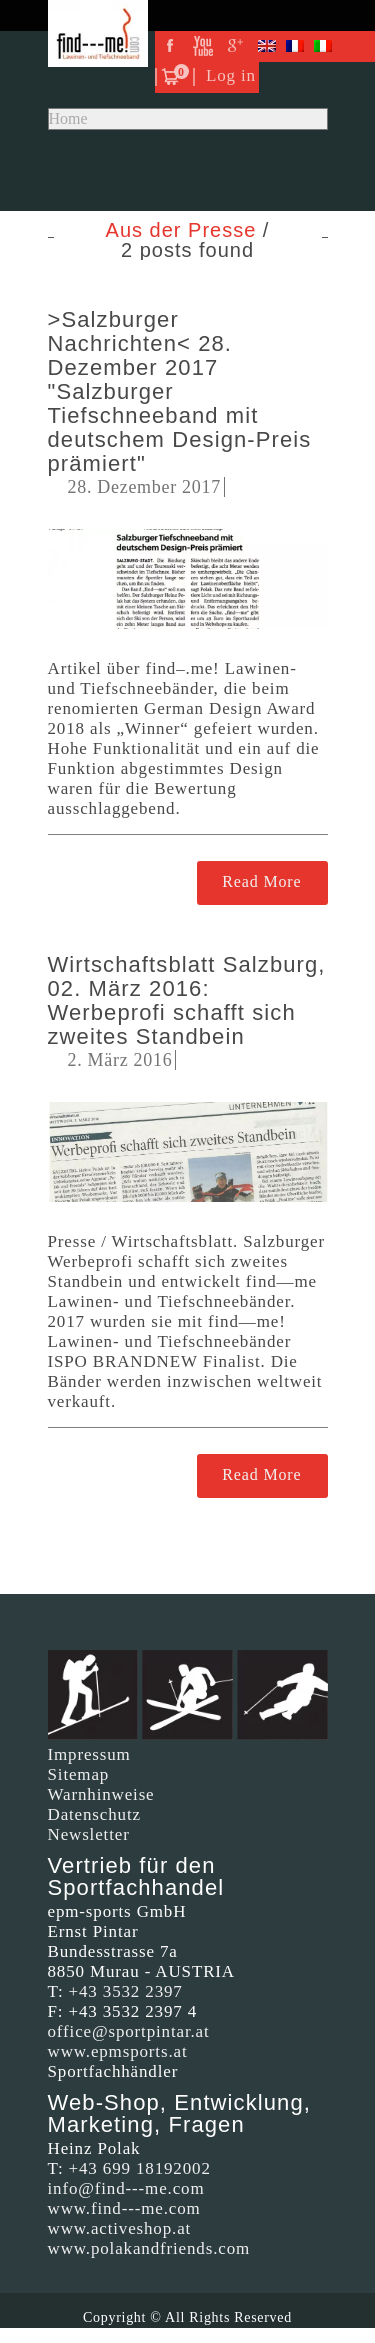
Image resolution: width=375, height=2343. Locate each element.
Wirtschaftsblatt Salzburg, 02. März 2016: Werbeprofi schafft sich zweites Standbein (187, 1000)
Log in (231, 75)
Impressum (89, 1754)
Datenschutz (94, 1814)
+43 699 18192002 (140, 2168)
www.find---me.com (124, 2208)
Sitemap (79, 1774)
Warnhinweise (101, 1794)
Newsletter (89, 1834)
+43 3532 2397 (126, 1991)
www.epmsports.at (118, 2051)
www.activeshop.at (120, 2228)
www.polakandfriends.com (149, 2248)
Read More (261, 881)
